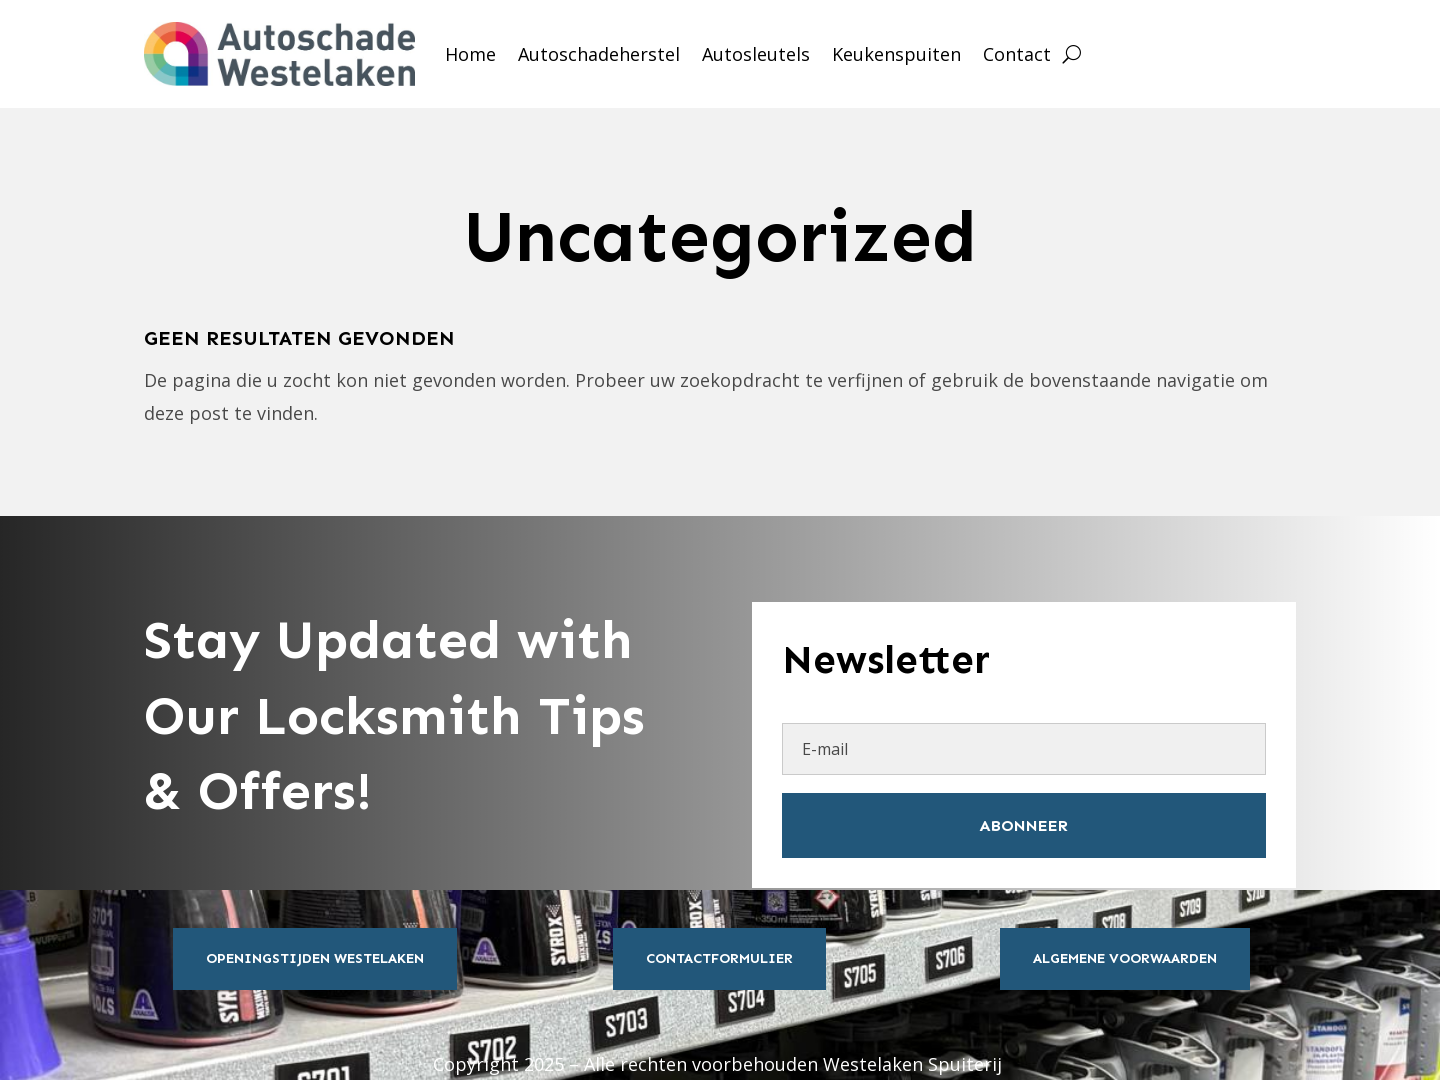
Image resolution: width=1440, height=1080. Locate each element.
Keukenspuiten (896, 54)
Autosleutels (756, 54)
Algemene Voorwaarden (1125, 958)
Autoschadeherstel (599, 54)
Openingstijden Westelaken (315, 958)
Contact (1017, 54)
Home (470, 54)
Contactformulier (719, 958)
